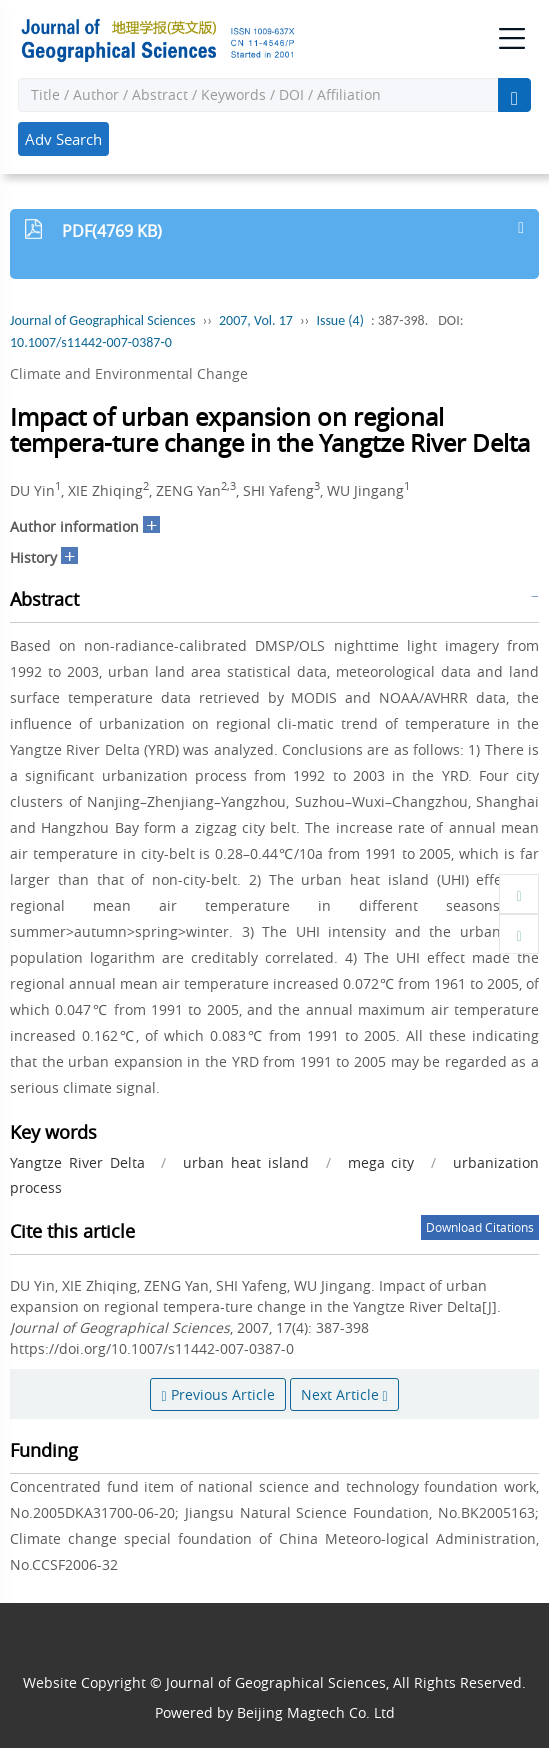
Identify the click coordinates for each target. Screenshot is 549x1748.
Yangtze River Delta (77, 1162)
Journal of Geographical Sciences (102, 320)
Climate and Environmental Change (129, 373)
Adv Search (63, 139)
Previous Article (217, 1394)
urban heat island (246, 1162)
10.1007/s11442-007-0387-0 (91, 342)
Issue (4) (340, 320)
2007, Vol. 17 (256, 320)
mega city (381, 1162)
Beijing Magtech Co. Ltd (316, 1712)
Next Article (344, 1394)
